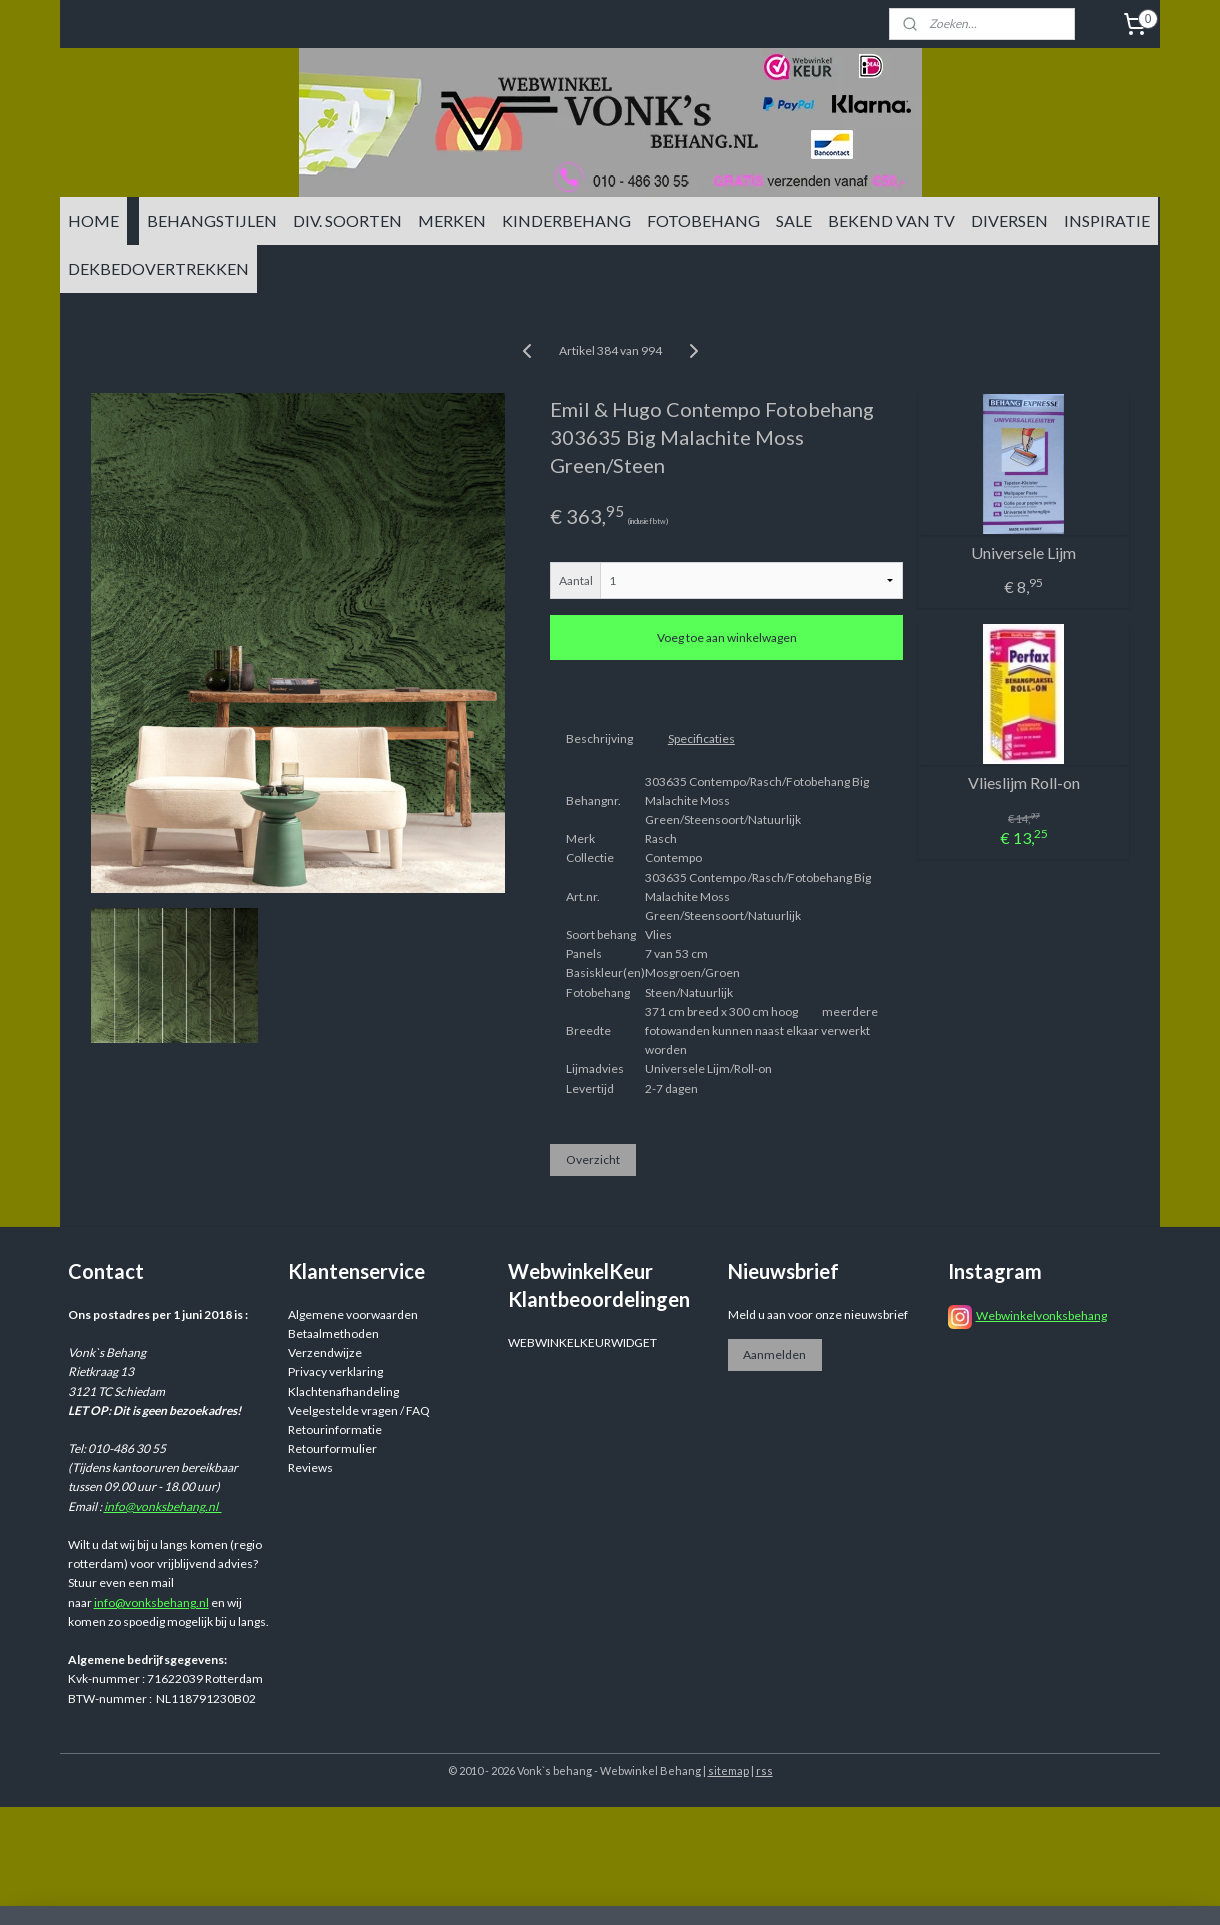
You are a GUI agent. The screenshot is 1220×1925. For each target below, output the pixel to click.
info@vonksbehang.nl (163, 1506)
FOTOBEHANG (703, 220)
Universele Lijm (1023, 552)
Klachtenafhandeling (343, 1391)
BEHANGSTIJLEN (212, 220)
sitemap (728, 1770)
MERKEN (452, 220)
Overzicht (593, 1159)
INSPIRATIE (1107, 220)
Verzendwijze (325, 1352)
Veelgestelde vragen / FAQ (359, 1410)
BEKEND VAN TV (891, 220)
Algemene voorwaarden (353, 1314)
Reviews (310, 1467)
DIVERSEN (1009, 220)
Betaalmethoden (333, 1333)
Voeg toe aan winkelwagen (727, 637)
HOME (93, 220)
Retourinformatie (335, 1429)
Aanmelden (774, 1354)
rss (764, 1770)
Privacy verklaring (335, 1371)
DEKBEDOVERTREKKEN (158, 268)
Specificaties (701, 738)
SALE (794, 220)
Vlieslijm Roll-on (1024, 782)
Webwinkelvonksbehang (1041, 1315)
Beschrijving (599, 738)
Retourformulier (332, 1448)
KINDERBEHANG (566, 220)
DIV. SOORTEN (347, 220)
